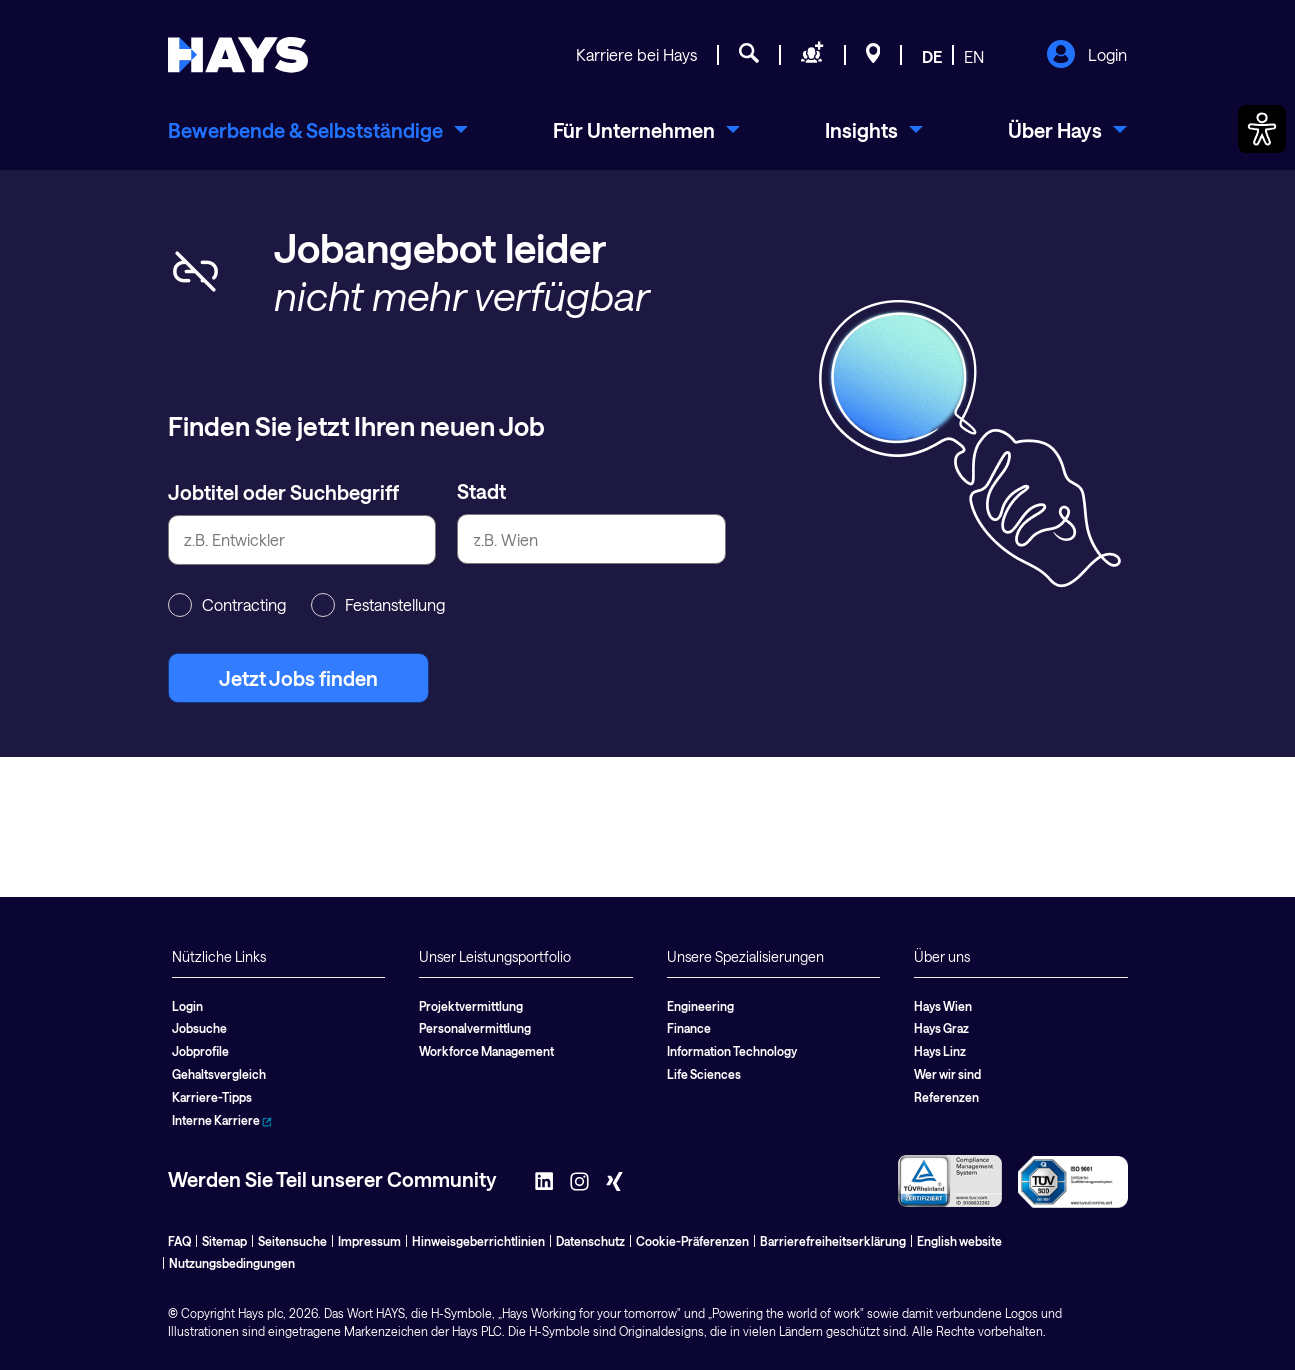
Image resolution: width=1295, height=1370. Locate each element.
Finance (689, 1028)
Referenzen (946, 1097)
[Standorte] (873, 56)
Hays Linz (940, 1051)
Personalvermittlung (475, 1028)
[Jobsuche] (749, 56)
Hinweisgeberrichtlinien (478, 1241)
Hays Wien (943, 1006)
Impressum (369, 1241)
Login (1086, 56)
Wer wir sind (947, 1074)
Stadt (481, 491)
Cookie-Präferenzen (692, 1241)
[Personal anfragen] (812, 56)
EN (974, 56)
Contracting (227, 605)
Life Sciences (704, 1074)
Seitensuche (292, 1241)
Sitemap (224, 1241)
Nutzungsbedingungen (232, 1263)
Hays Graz (941, 1028)
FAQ (179, 1241)
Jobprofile (200, 1051)
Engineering (700, 1006)
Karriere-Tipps (212, 1097)
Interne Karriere (222, 1120)
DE (932, 56)
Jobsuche (199, 1028)
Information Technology (732, 1051)
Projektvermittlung (471, 1006)
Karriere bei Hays (636, 54)
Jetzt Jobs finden (298, 678)
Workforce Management (486, 1051)
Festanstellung (378, 605)
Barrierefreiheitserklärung (833, 1241)
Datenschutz (590, 1241)
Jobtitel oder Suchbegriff (283, 492)
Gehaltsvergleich (219, 1074)
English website (959, 1241)
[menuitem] (318, 130)
